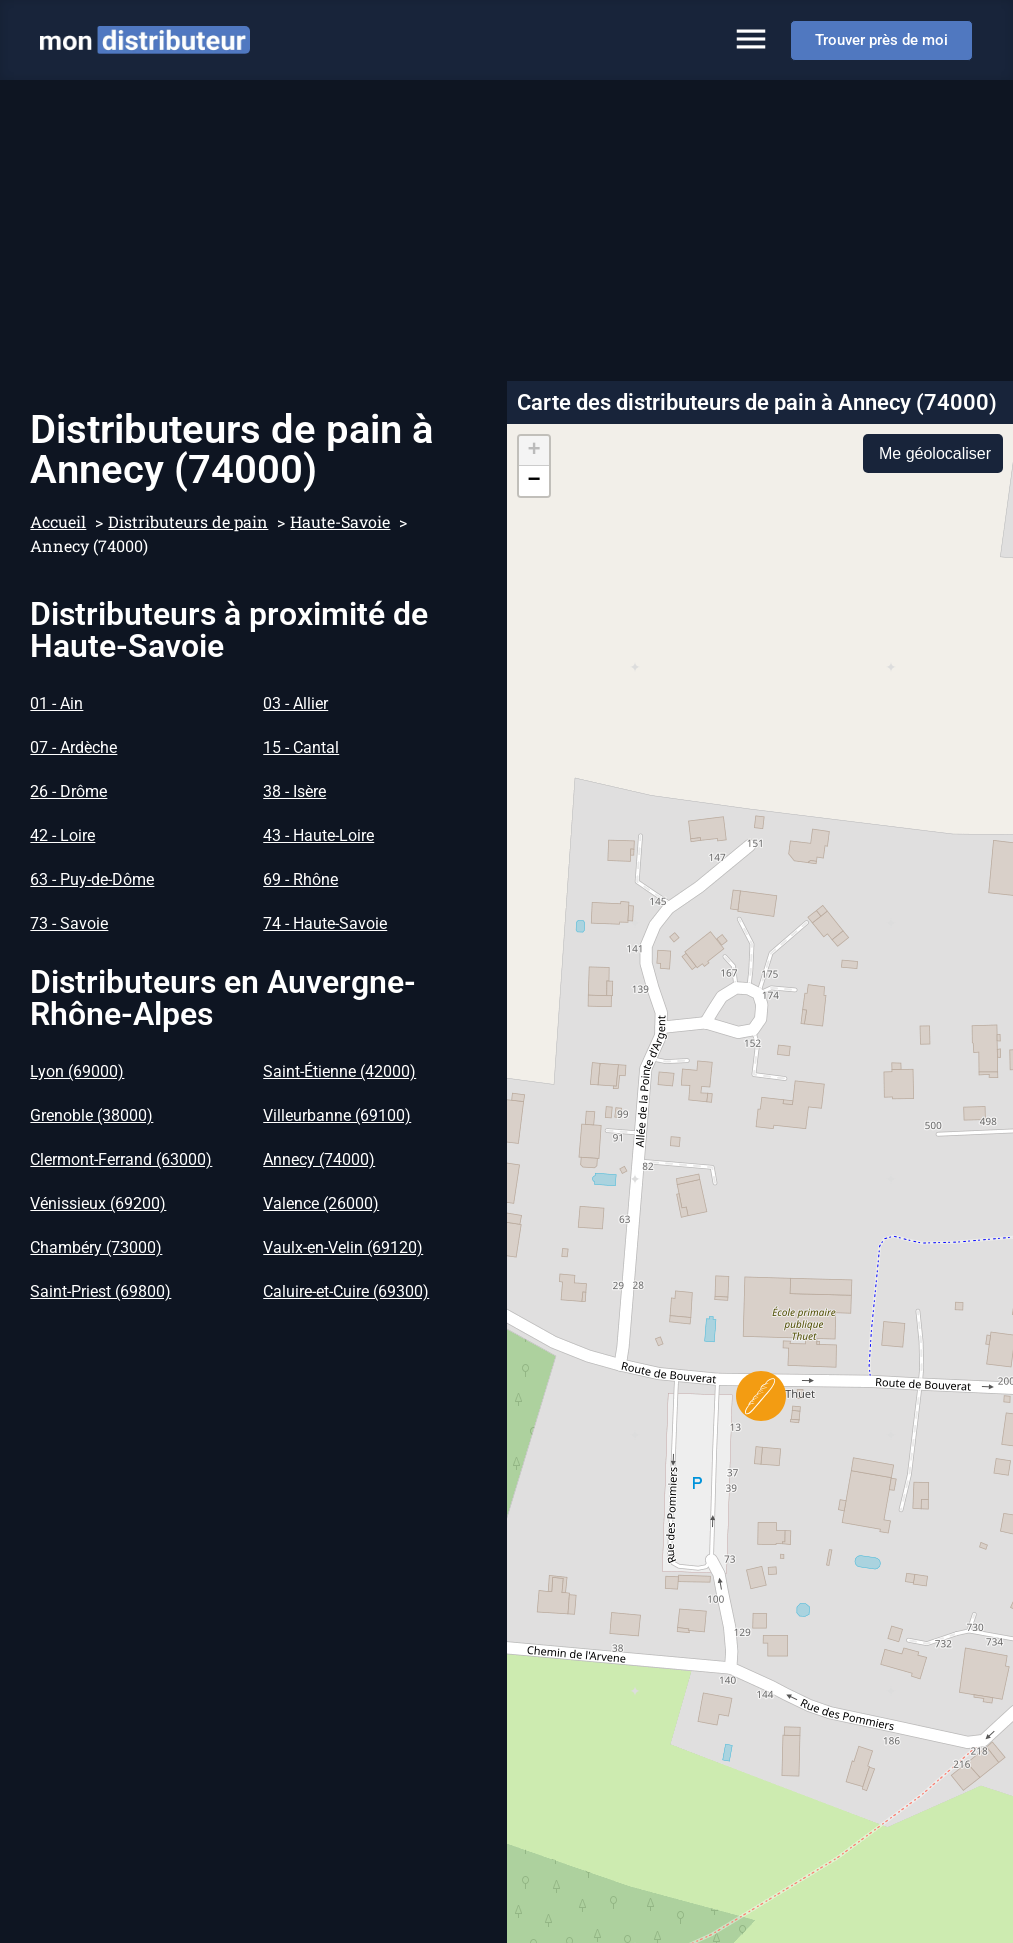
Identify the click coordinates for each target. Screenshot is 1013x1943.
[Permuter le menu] (751, 39)
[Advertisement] (507, 230)
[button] (761, 1396)
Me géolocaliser (935, 453)
